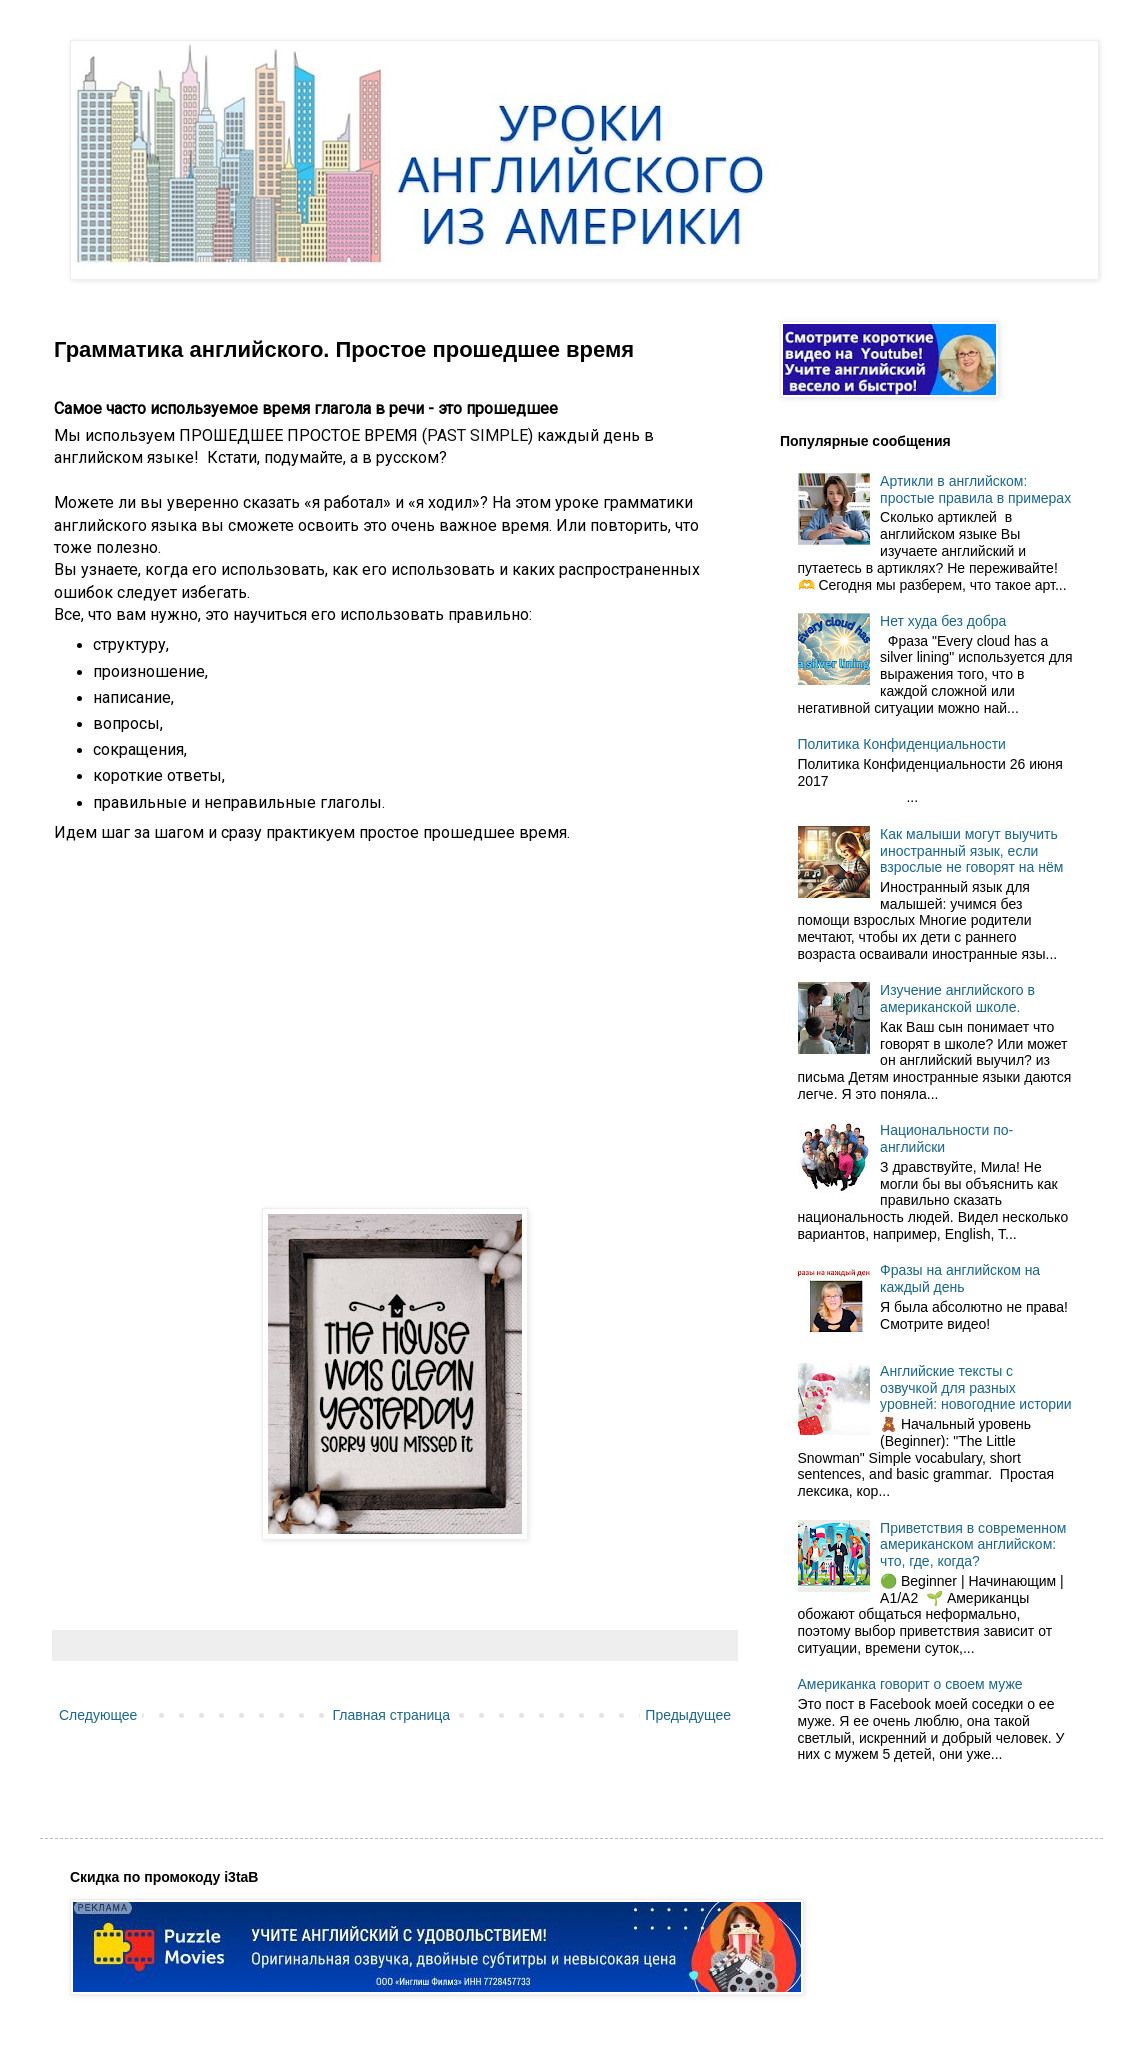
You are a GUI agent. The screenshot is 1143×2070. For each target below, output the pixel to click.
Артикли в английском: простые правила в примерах (975, 489)
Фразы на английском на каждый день (960, 1278)
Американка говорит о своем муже (910, 1684)
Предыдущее (688, 1715)
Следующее (98, 1715)
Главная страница (392, 1715)
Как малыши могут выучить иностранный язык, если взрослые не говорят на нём (971, 851)
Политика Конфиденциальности (902, 744)
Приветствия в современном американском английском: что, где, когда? (973, 1545)
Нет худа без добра (943, 621)
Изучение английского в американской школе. (957, 998)
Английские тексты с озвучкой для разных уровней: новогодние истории (976, 1388)
